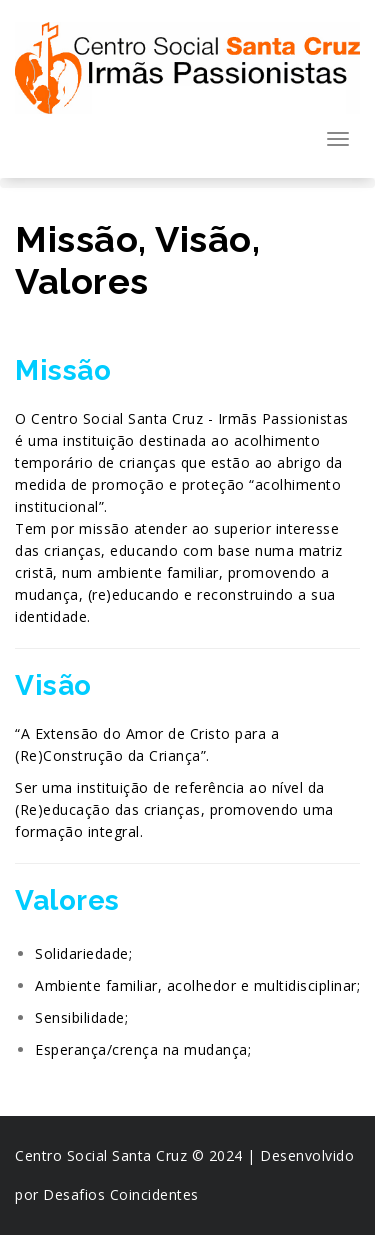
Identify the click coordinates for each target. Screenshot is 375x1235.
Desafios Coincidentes (121, 1194)
